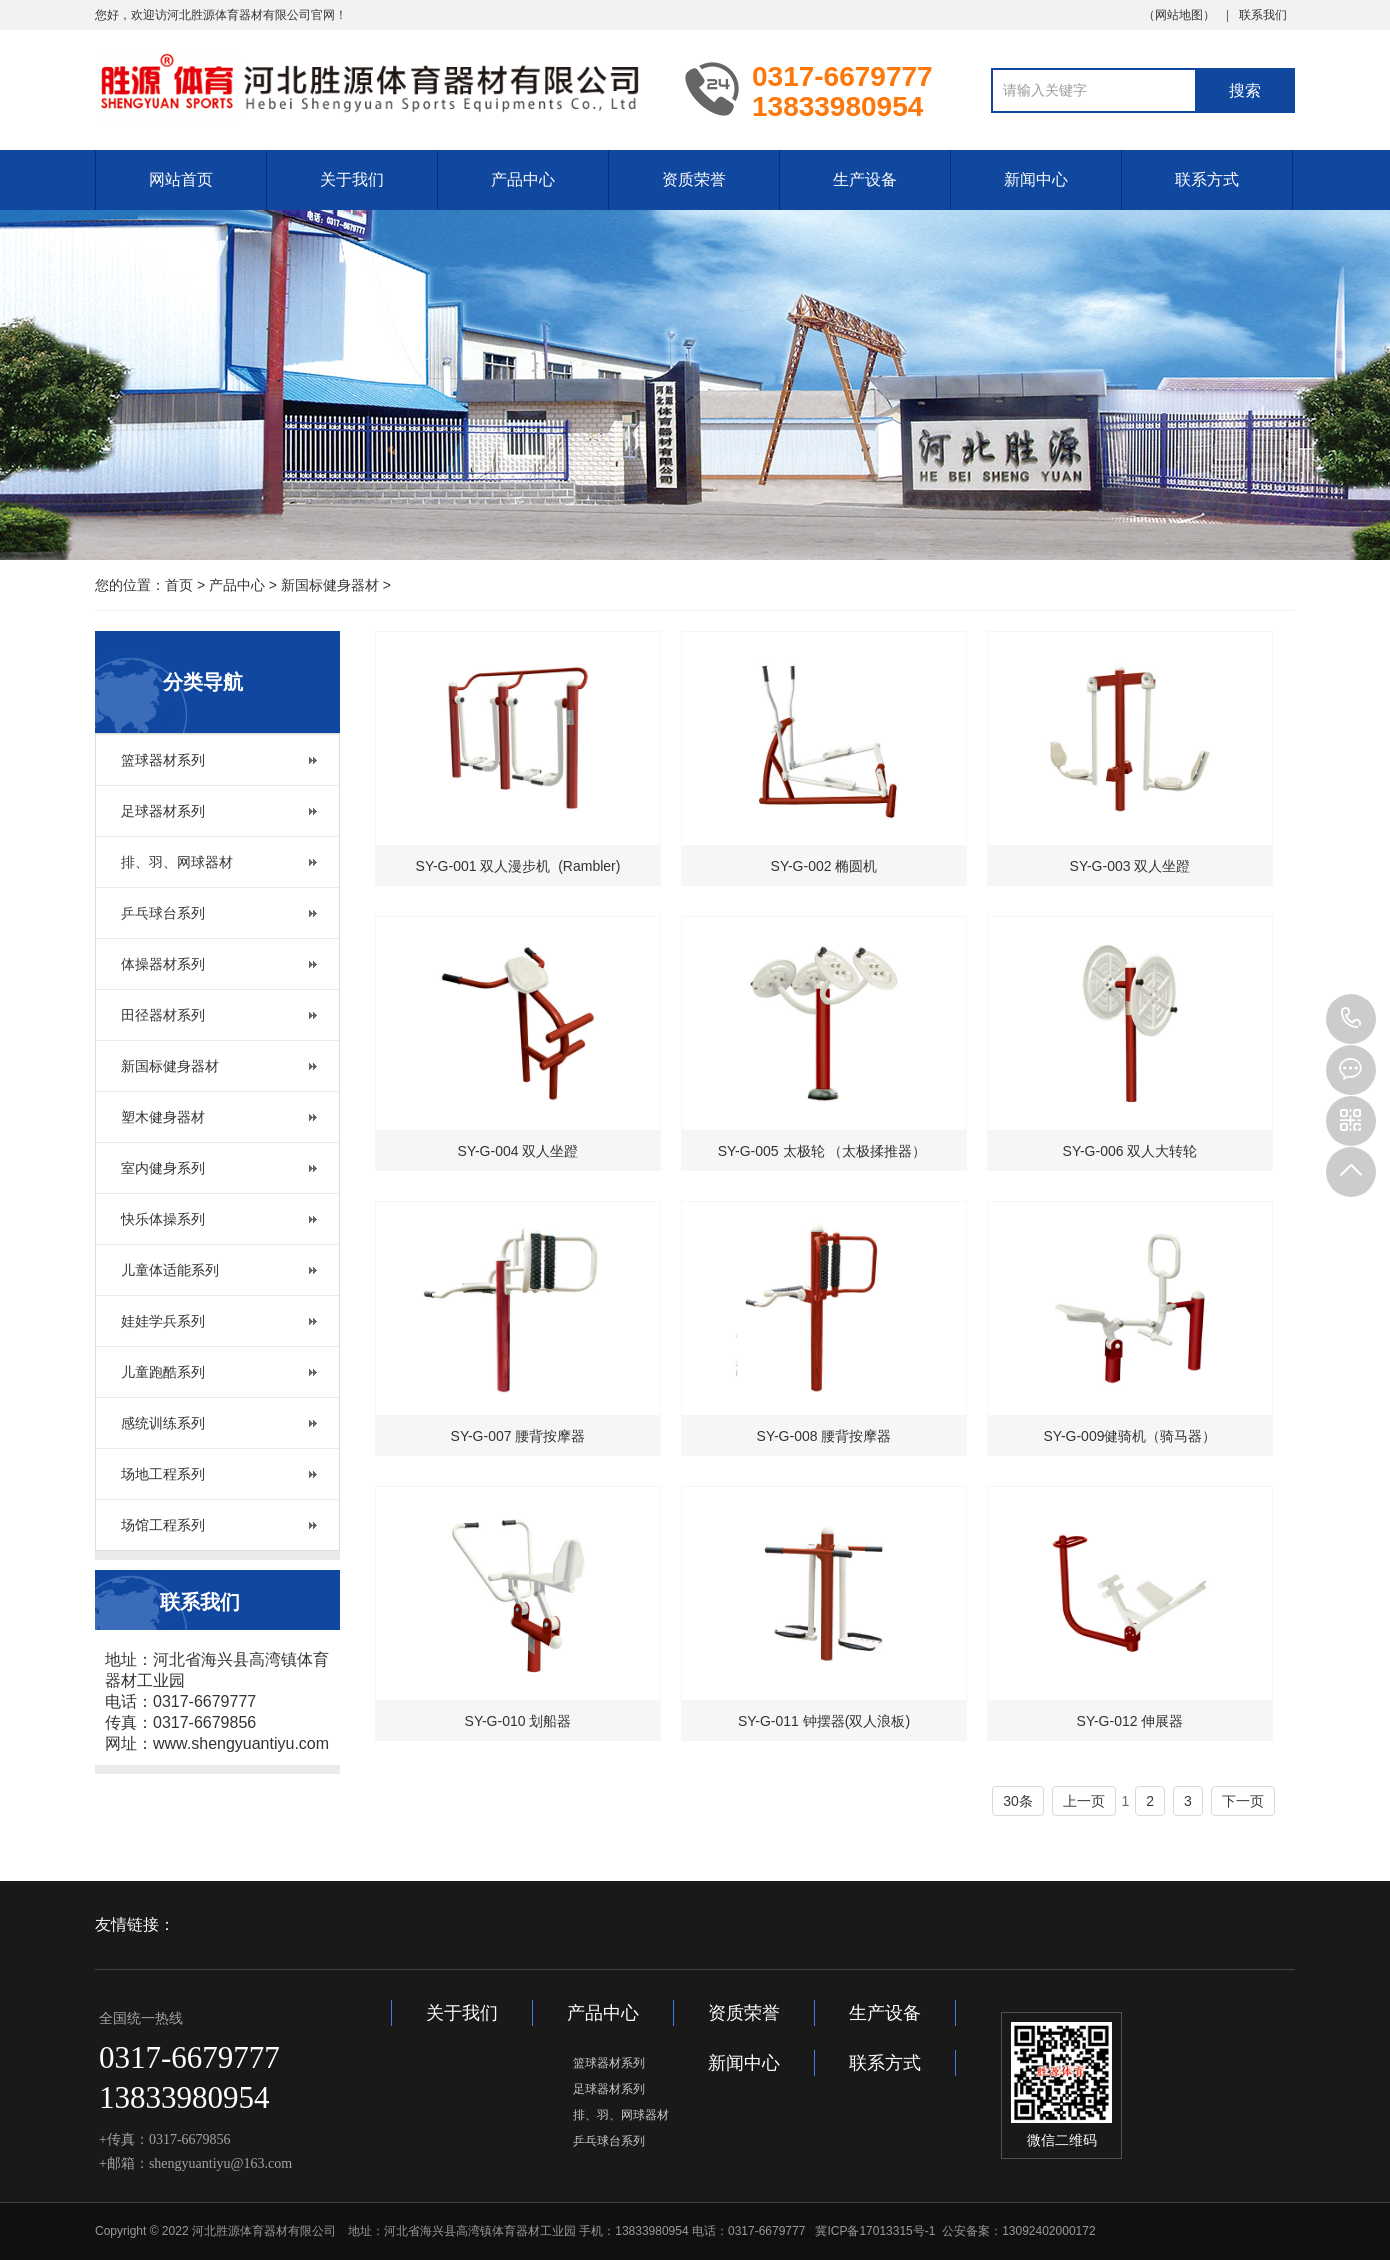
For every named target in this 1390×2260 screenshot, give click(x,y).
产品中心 (523, 179)
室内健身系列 (163, 1168)
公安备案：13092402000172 (1018, 2231)
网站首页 (181, 179)
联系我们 (1263, 15)
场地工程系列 (163, 1474)
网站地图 (1179, 15)
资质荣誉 (694, 179)
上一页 (1084, 1801)
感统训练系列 (163, 1423)
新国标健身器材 (330, 585)
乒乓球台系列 (163, 913)
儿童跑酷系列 (163, 1372)
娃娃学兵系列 (163, 1321)
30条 (1018, 1801)
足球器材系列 (163, 811)
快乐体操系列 (163, 1219)
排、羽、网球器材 (177, 862)
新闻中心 (1036, 179)
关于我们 (352, 179)
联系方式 (1207, 179)
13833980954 (1351, 1019)
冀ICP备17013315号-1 (875, 2231)
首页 (179, 585)
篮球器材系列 (163, 760)
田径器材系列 (163, 1015)
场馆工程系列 (163, 1525)
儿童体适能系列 (170, 1270)
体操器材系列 (163, 964)
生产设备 (865, 179)
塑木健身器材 (163, 1117)
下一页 (1243, 1801)
